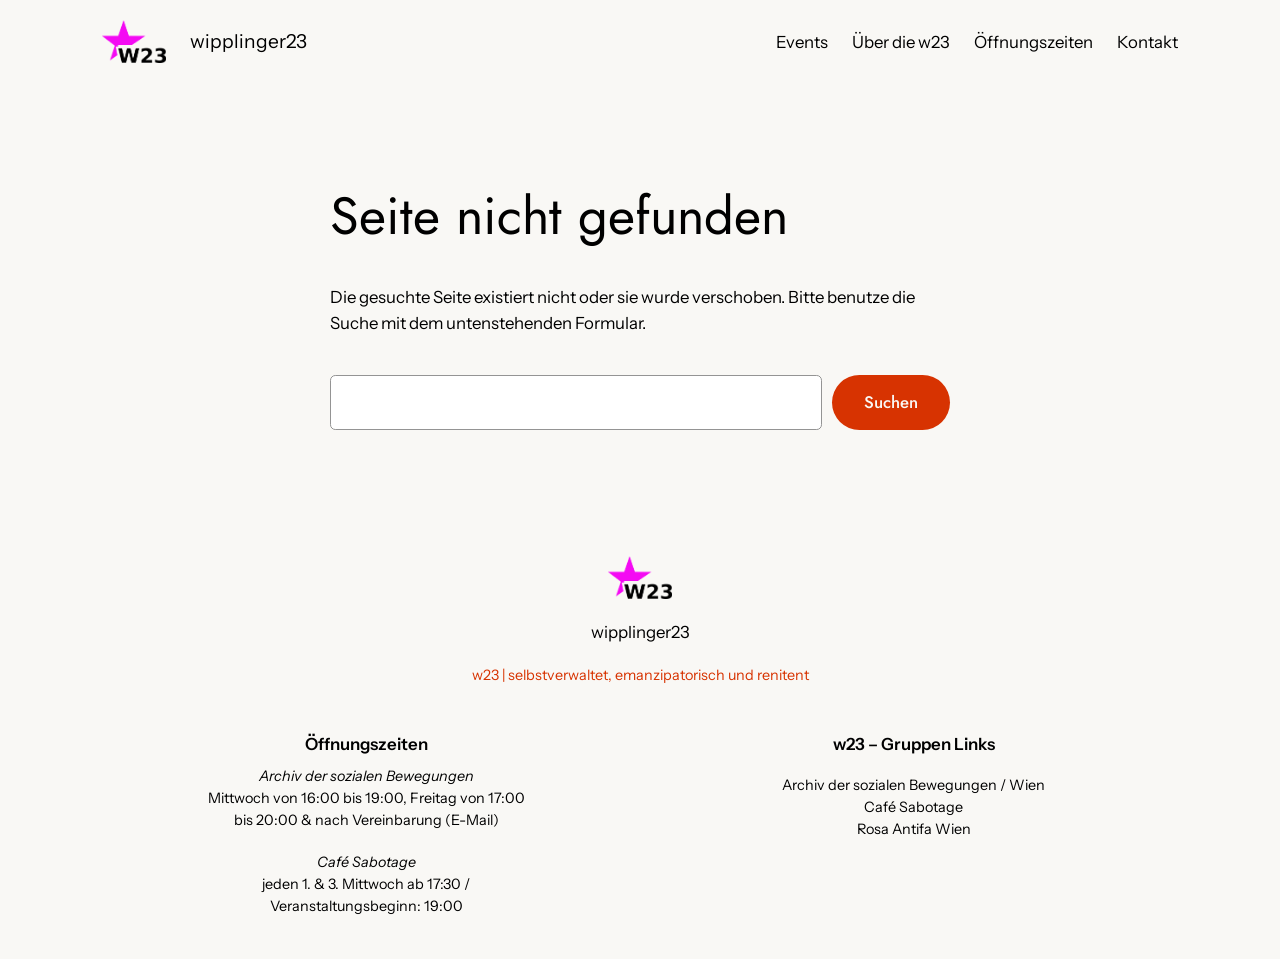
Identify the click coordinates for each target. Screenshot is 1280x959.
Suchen (891, 402)
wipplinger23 (248, 41)
